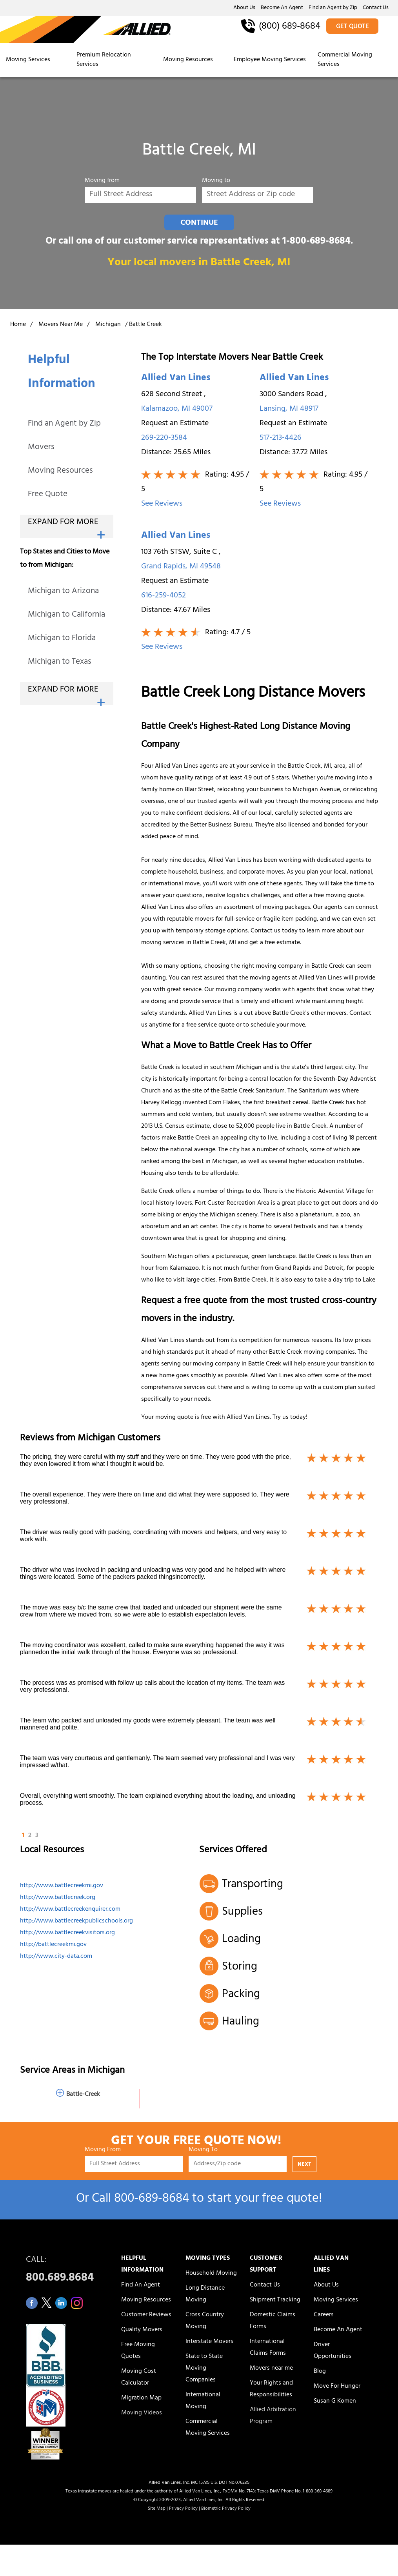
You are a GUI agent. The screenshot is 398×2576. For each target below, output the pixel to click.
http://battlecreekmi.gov (53, 1945)
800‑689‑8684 (151, 2200)
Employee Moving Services (270, 60)
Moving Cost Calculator (138, 2377)
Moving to (216, 182)
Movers (41, 447)
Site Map (156, 2509)
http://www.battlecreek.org (57, 1898)
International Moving (202, 2401)
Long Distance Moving (205, 2294)
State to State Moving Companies (204, 2368)
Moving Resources (188, 60)
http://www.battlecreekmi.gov (61, 1886)
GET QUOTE (352, 27)
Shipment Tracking (275, 2300)
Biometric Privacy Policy (226, 2509)
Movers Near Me (60, 325)
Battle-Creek (83, 2095)
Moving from (102, 182)
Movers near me (271, 2368)
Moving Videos (141, 2413)
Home (18, 325)
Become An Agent (282, 8)
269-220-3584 (164, 438)
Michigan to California (66, 615)
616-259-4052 (163, 596)
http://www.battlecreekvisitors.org (67, 1933)
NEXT (304, 2164)
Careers (324, 2315)
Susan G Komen (335, 2401)
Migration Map (141, 2398)
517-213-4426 (281, 438)
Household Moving (211, 2273)
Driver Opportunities (332, 2351)
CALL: (65, 2271)
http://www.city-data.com (56, 1956)
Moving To (203, 2151)
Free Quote (47, 494)
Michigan (108, 325)
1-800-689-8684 (316, 242)
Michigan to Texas (59, 662)
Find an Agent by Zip (333, 8)
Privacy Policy (183, 2509)
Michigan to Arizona (63, 591)
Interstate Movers (209, 2342)
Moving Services (28, 60)
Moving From (103, 2151)
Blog (320, 2372)
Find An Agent (140, 2285)
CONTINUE (199, 223)
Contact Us (376, 8)
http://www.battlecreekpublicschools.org (76, 1921)
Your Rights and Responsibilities (271, 2389)
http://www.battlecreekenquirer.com (70, 1909)
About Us (244, 8)
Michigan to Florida (62, 638)
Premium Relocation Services (103, 60)
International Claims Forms (268, 2347)
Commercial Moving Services (345, 60)
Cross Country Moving (204, 2321)
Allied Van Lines (175, 379)
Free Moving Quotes (138, 2351)
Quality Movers (141, 2330)
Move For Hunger (337, 2386)
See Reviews (161, 504)
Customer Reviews (146, 2315)
